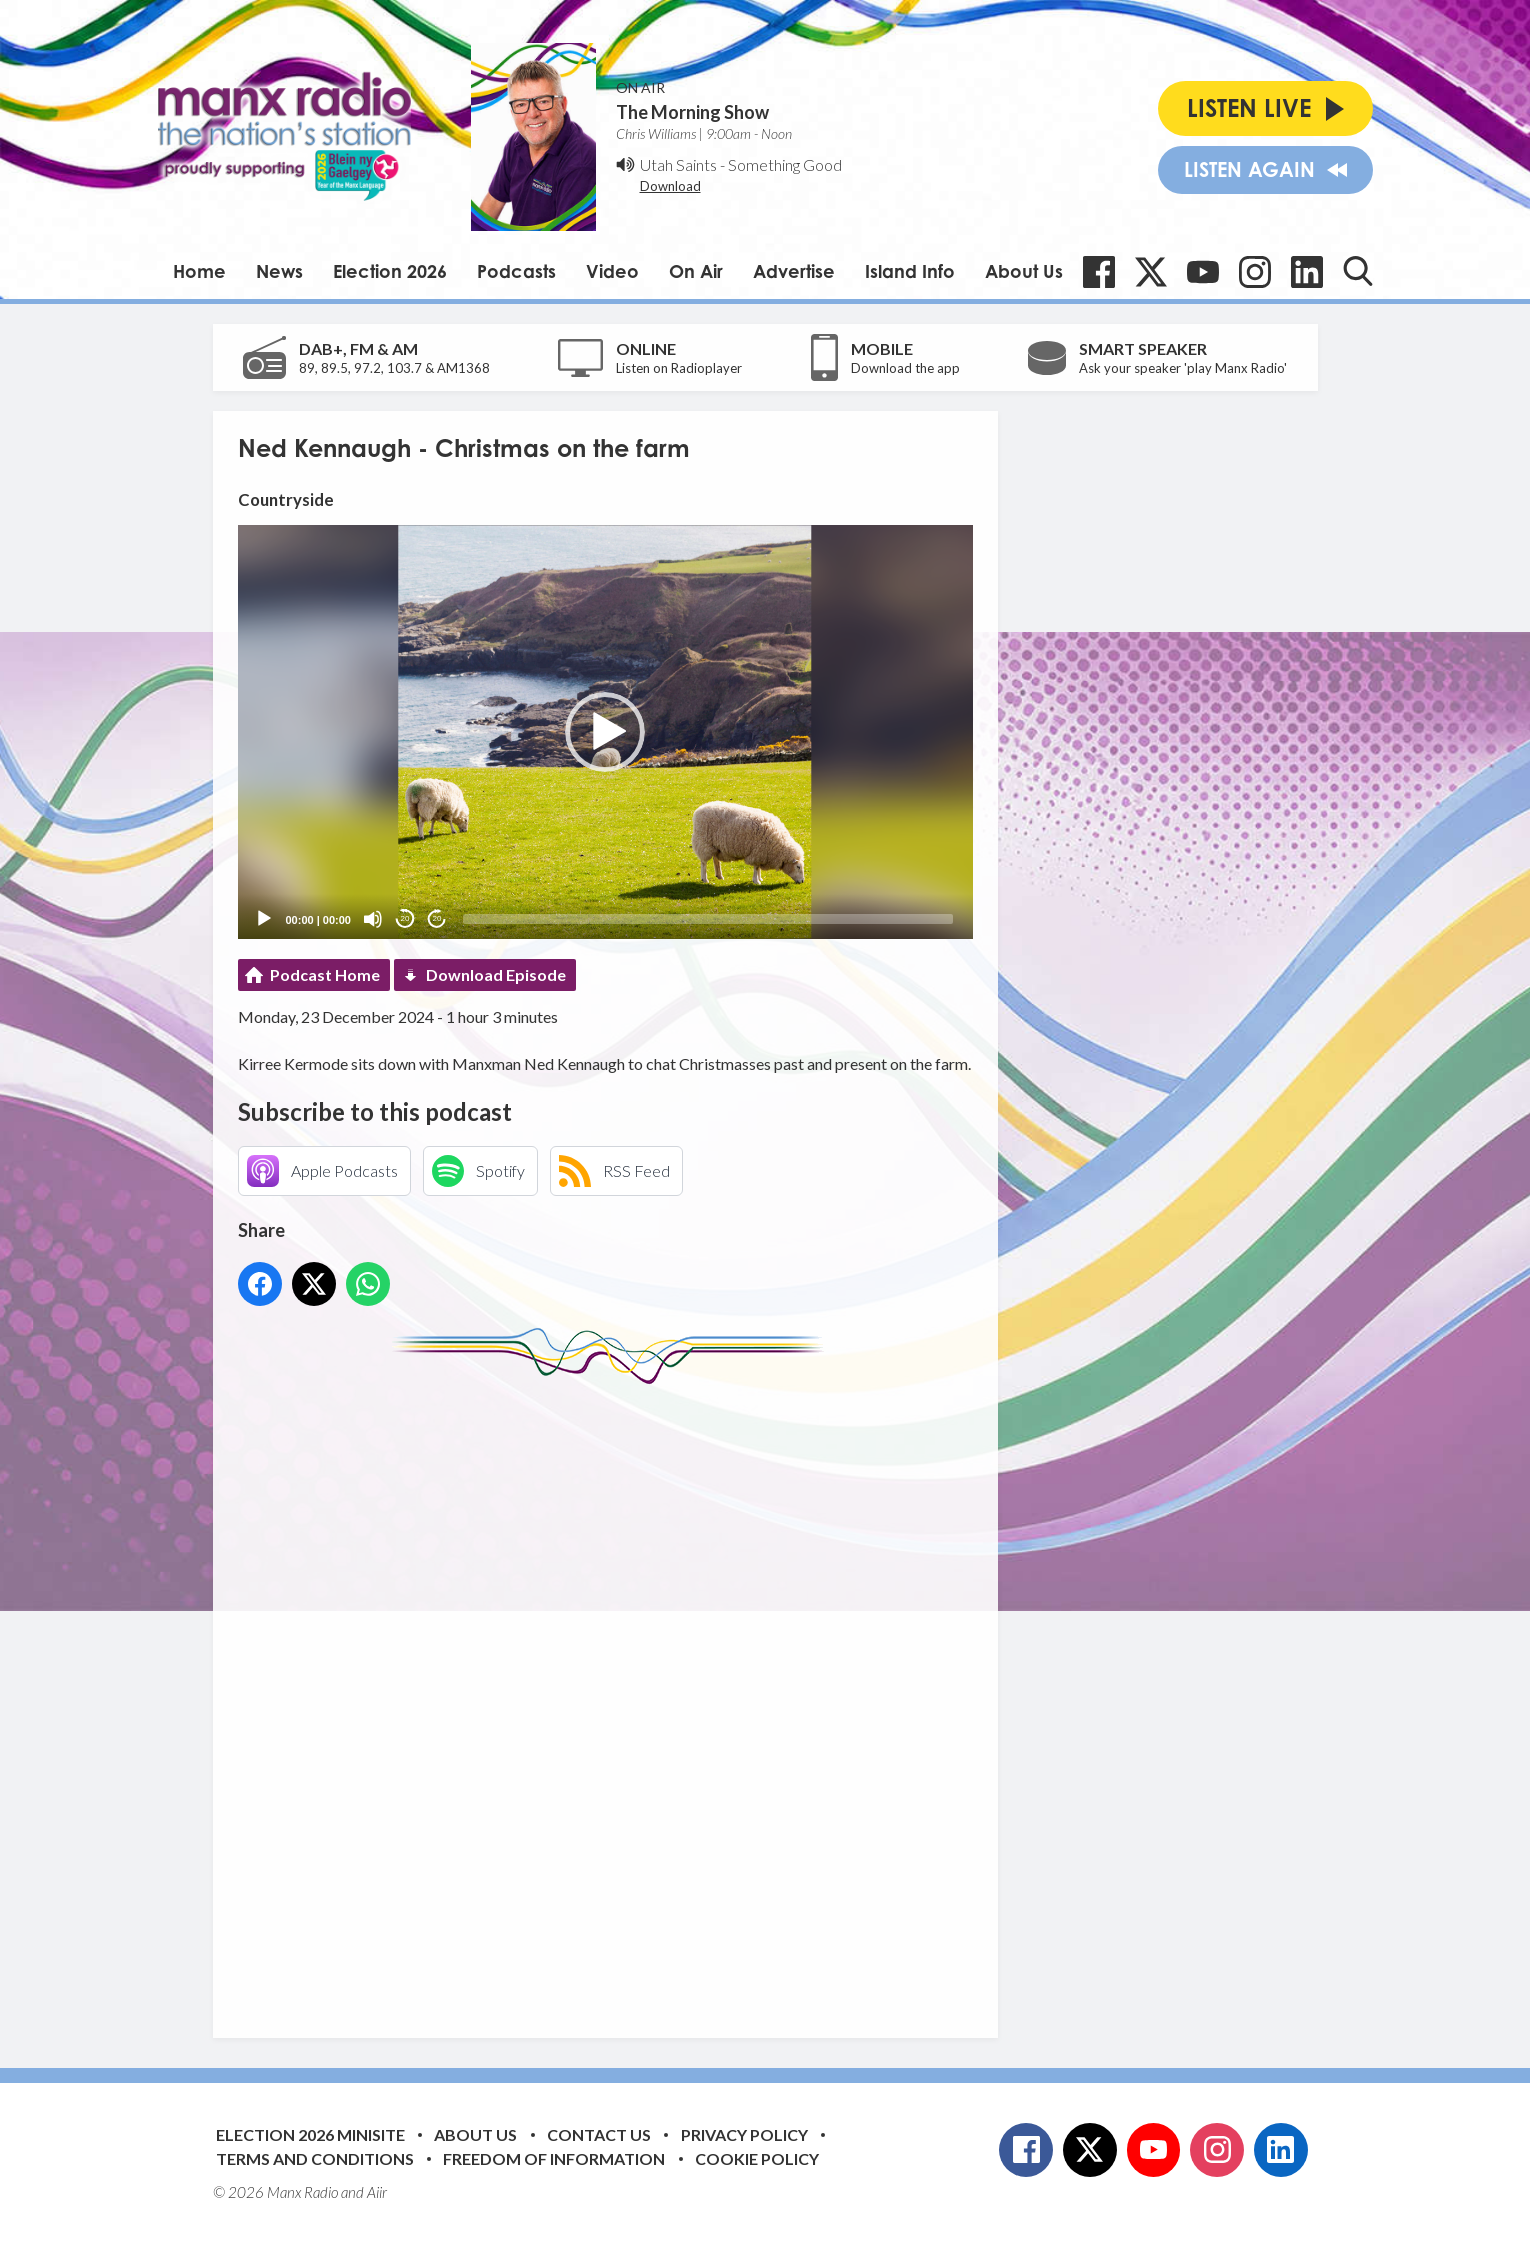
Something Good (785, 164)
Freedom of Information (554, 2158)
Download (670, 186)
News (279, 271)
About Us (1024, 271)
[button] (605, 732)
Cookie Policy (757, 2158)
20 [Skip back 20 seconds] (405, 918)
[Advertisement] (613, 1696)
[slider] (708, 919)
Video (612, 271)
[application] (605, 731)
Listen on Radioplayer (679, 368)
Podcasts (516, 271)
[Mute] (373, 919)
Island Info (910, 271)
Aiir (377, 2192)
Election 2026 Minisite (310, 2134)
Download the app (905, 368)
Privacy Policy (744, 2134)
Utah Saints (678, 164)
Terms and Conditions (315, 2158)
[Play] (264, 919)
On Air (696, 271)
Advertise (794, 271)
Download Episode (496, 974)
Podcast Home (325, 974)
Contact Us (599, 2134)
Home (199, 271)
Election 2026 (390, 271)
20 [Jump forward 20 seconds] (437, 918)
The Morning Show (692, 112)
